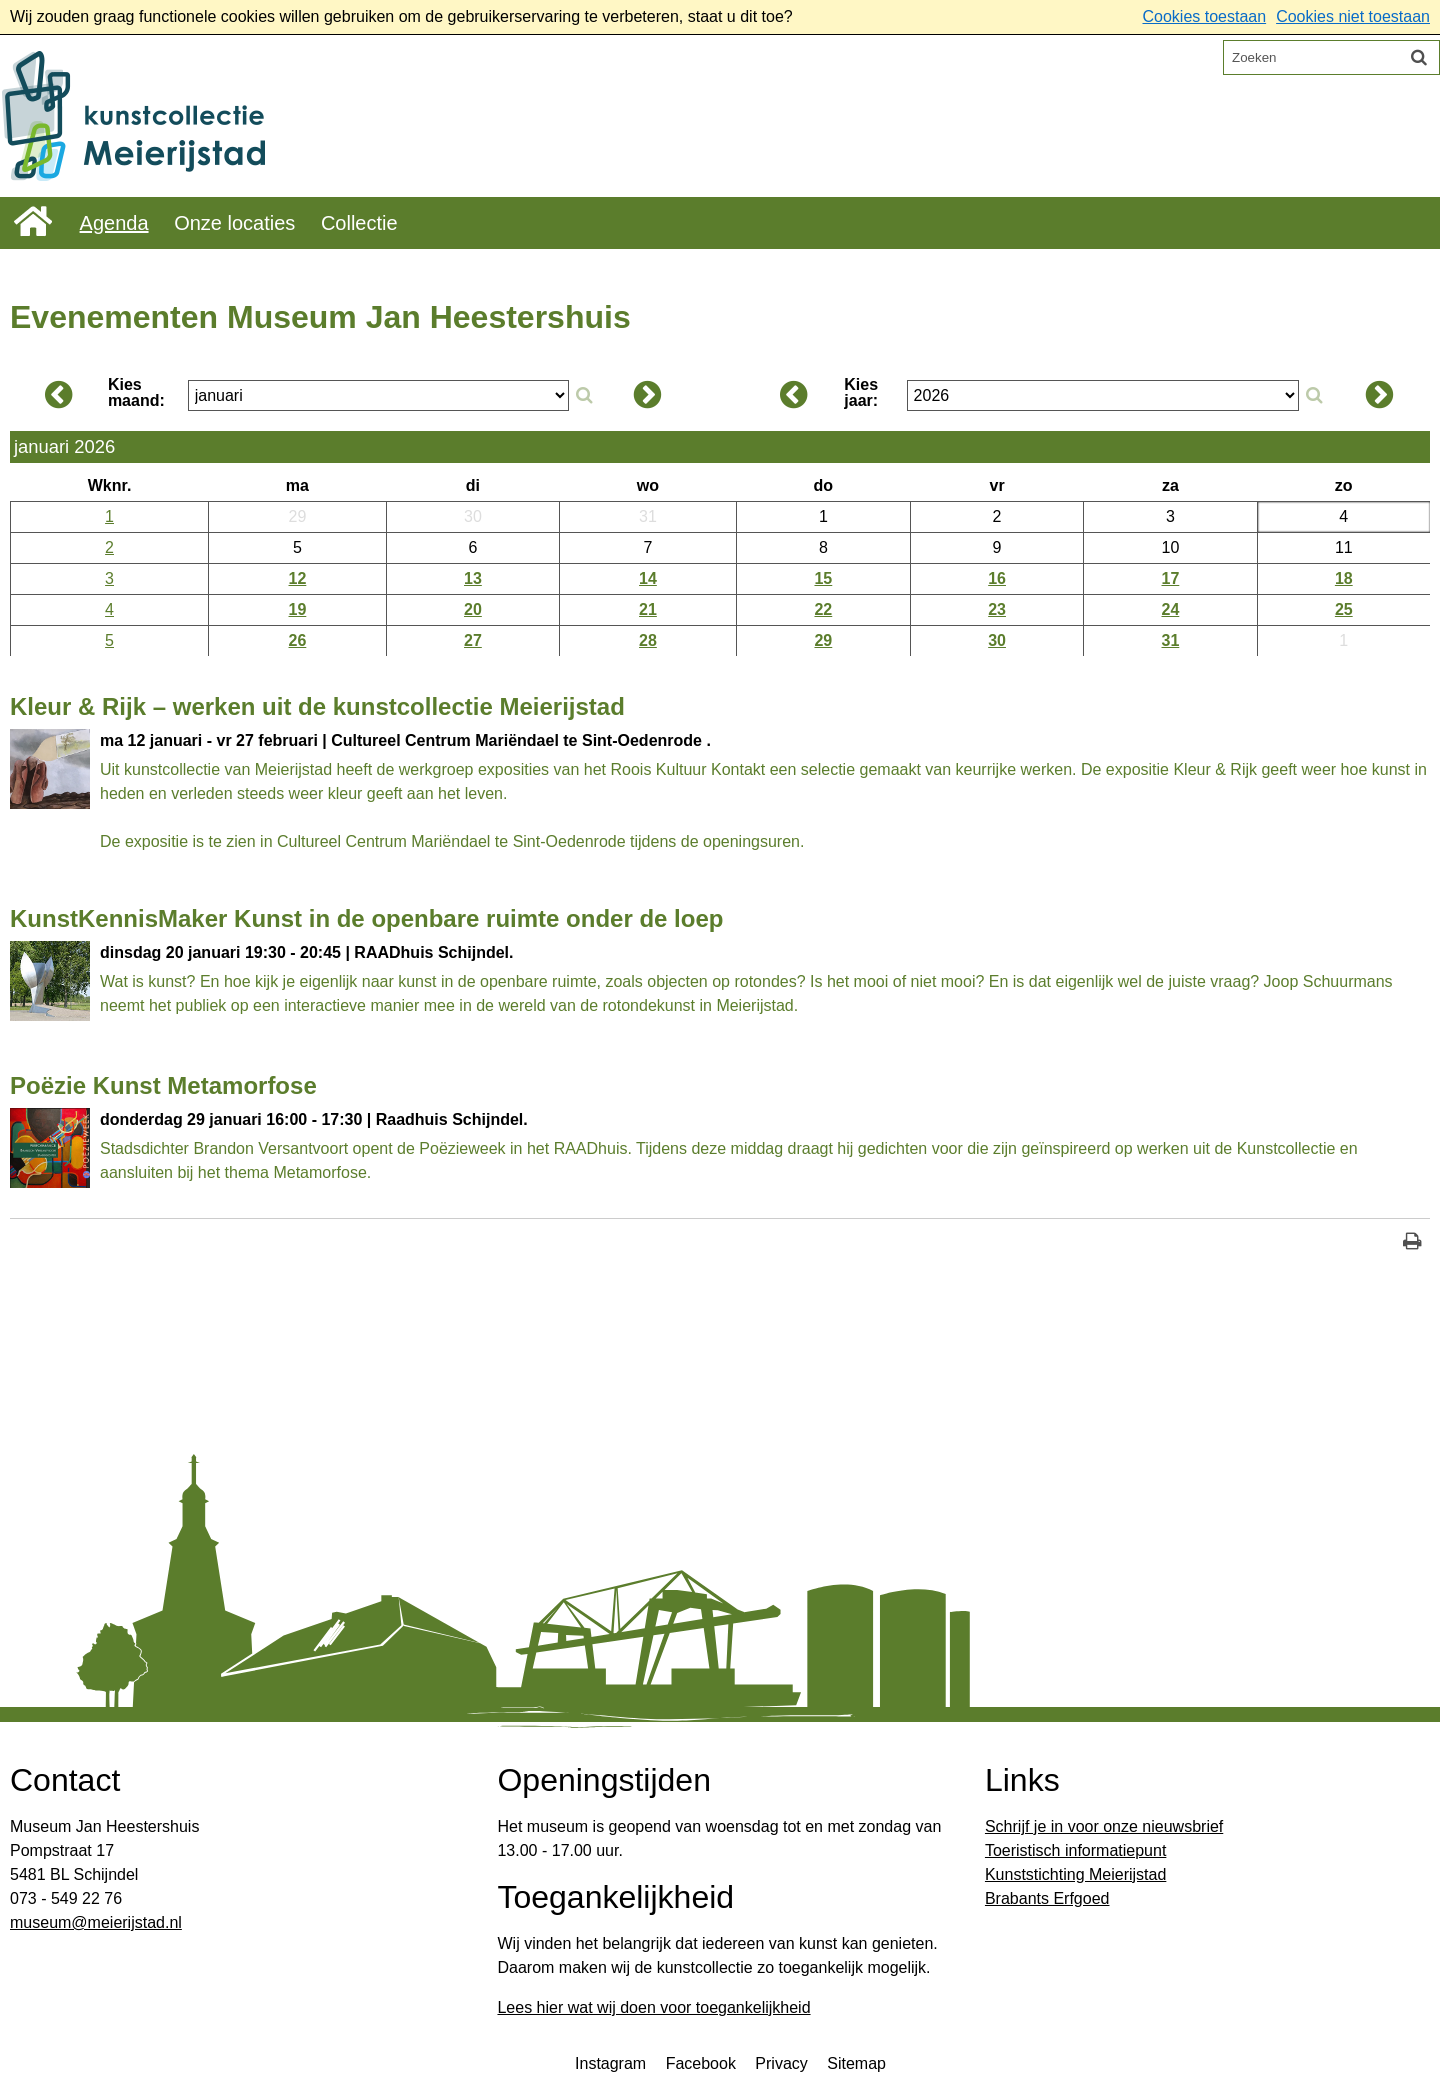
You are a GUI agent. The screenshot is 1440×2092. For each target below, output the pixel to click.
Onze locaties (234, 223)
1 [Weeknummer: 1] (109, 516)
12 (298, 578)
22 (823, 609)
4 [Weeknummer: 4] (109, 609)
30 (997, 640)
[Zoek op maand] (584, 396)
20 (473, 609)
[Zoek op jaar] (1314, 396)
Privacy (781, 2063)
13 (473, 578)
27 (473, 640)
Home (33, 222)
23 (997, 609)
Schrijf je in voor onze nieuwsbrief (1104, 1826)
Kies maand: (136, 393)
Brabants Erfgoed (1047, 1898)
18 (1344, 578)
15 (823, 578)
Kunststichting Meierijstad (1075, 1874)
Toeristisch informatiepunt (1075, 1850)
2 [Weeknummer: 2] (109, 547)
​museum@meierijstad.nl (96, 1922)
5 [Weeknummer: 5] (109, 640)
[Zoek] (1419, 57)
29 (823, 640)
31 (1171, 640)
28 (648, 640)
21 (648, 609)
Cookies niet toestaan (1353, 16)
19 (298, 609)
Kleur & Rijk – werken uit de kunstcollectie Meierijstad (317, 706)
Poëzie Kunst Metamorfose (163, 1085)
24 (1171, 609)
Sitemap (856, 2063)
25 (1344, 609)
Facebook (701, 2063)
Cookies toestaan (1204, 16)
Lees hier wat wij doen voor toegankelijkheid (653, 2007)
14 (648, 578)
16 (997, 578)
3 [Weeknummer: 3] (109, 578)
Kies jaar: (861, 393)
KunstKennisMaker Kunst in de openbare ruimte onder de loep (366, 918)
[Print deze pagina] (1412, 1243)
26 (298, 640)
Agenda (114, 223)
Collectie (359, 223)
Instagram (610, 2063)
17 (1171, 578)
